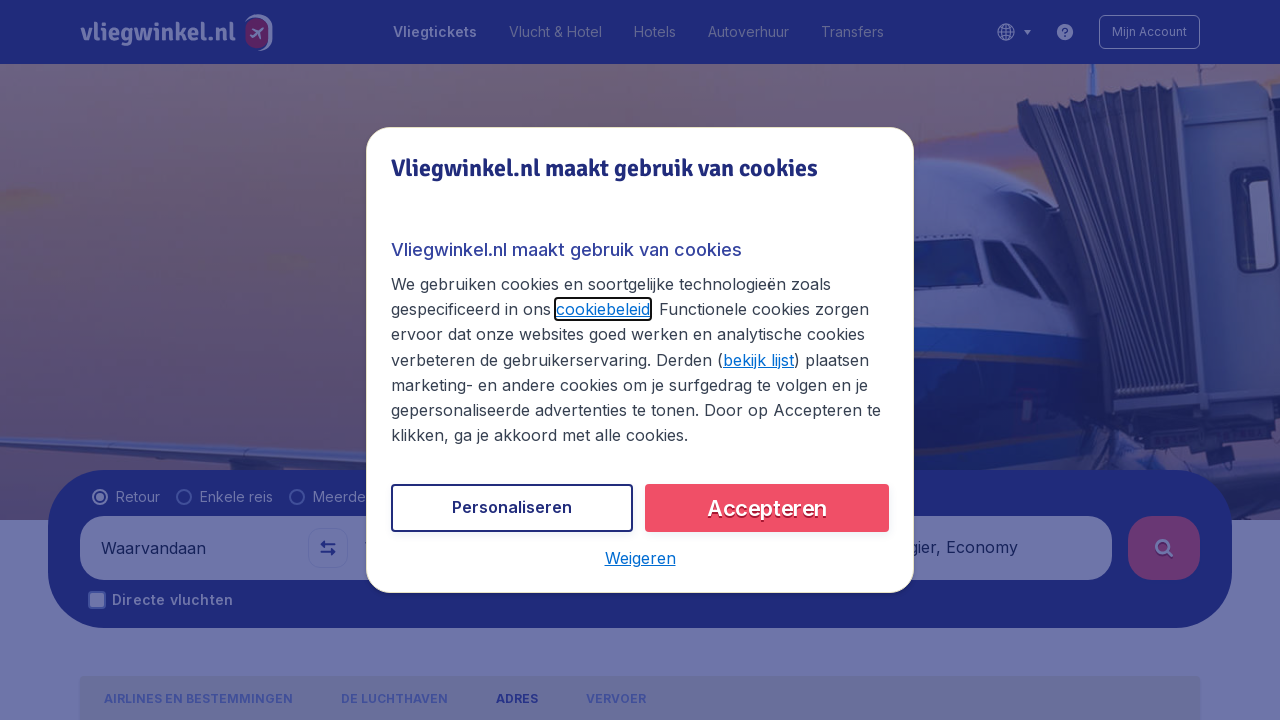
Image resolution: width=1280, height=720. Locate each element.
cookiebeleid (603, 309)
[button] (640, 558)
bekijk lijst (758, 360)
